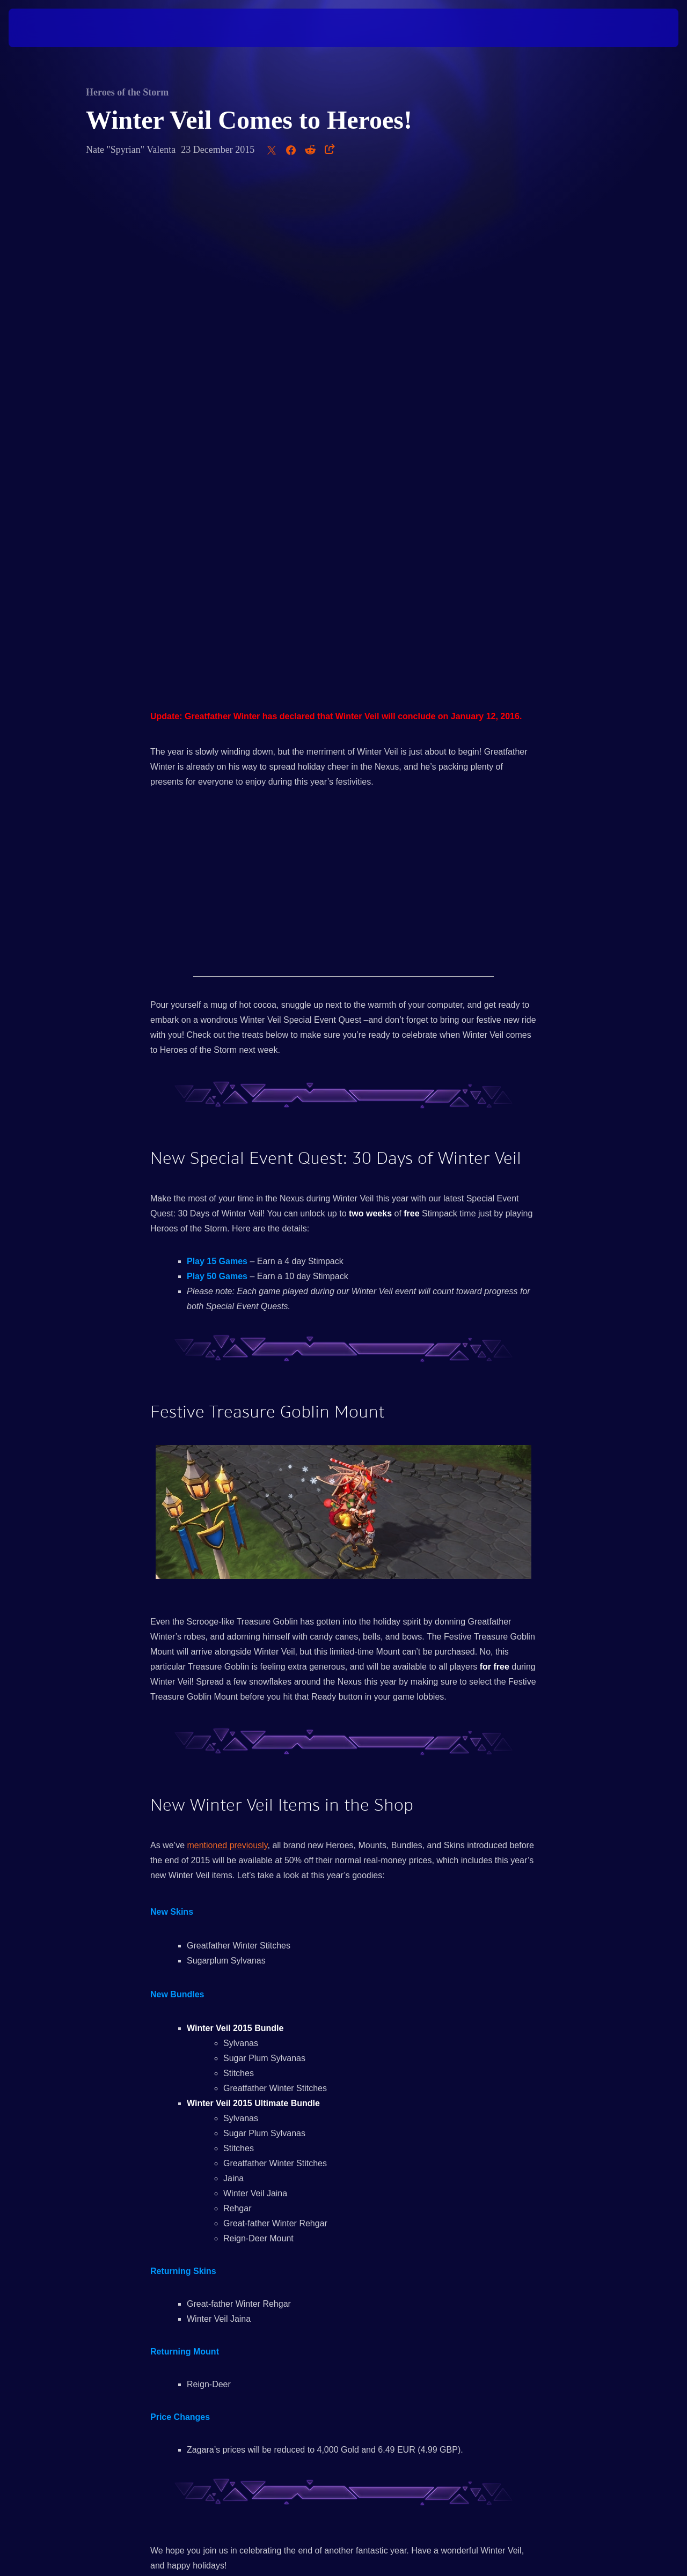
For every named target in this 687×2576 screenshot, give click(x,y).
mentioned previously (227, 1340)
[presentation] (42, 28)
